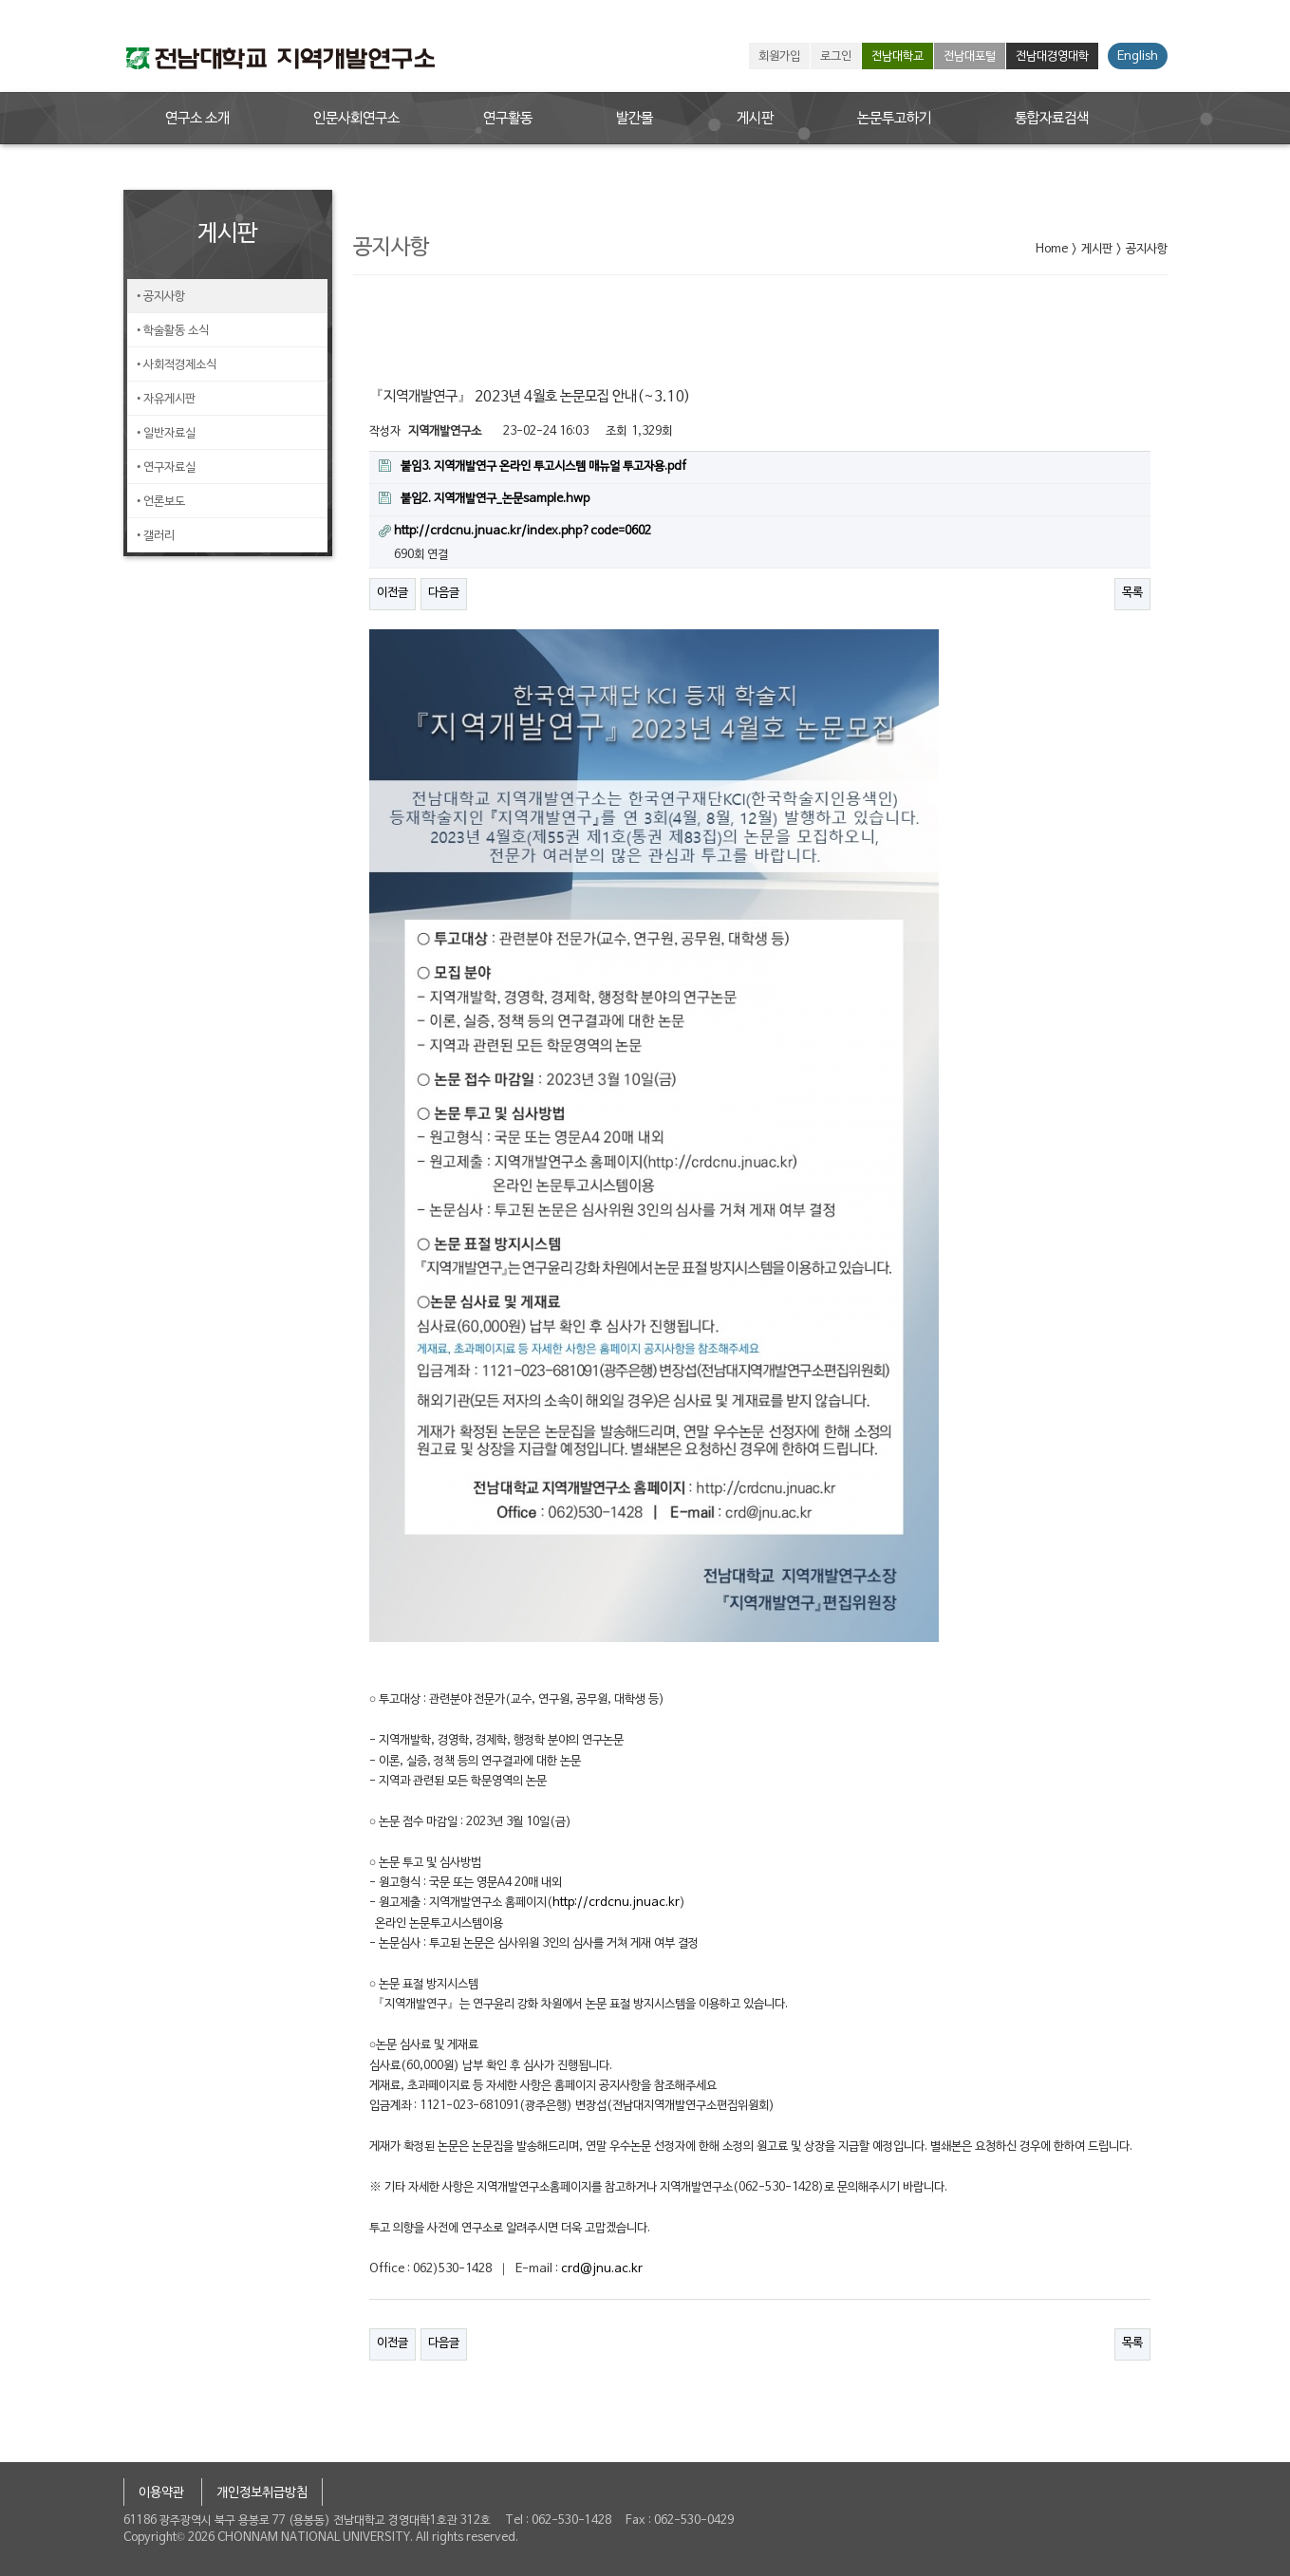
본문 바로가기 (0, 0)
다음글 (443, 593)
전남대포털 (970, 57)
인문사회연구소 (356, 118)
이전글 (392, 593)
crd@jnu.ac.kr (602, 2269)
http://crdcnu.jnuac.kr (616, 1903)
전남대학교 (897, 57)
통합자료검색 (1052, 118)
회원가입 (779, 57)
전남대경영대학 (1052, 57)
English (1137, 57)
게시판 (755, 118)
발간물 (634, 118)
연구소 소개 (197, 118)
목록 (1132, 593)
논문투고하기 (894, 118)
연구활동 (508, 118)
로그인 (835, 57)
